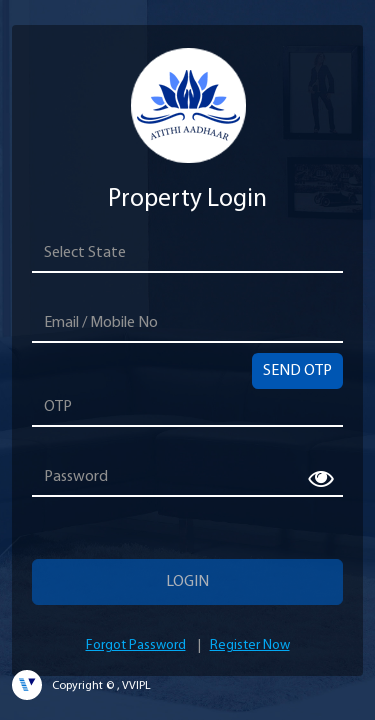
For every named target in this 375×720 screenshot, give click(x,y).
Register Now (250, 645)
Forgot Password (136, 645)
